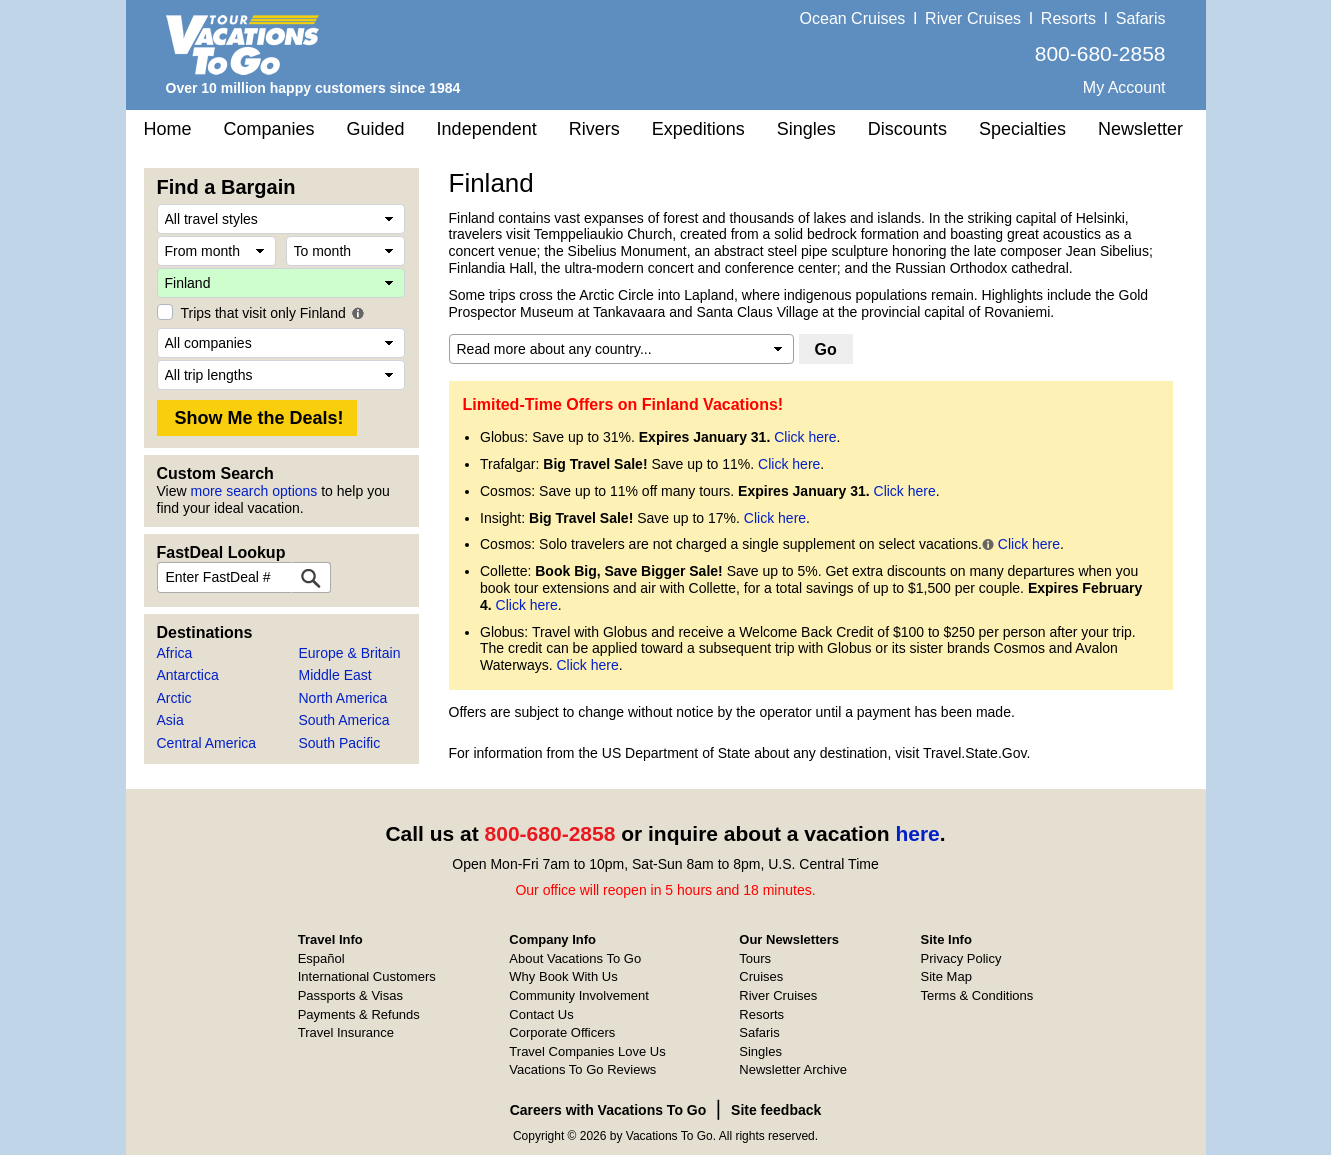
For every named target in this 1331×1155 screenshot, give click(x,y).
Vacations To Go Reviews (582, 1069)
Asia (170, 720)
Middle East (335, 675)
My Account (1124, 87)
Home (168, 129)
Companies (269, 129)
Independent (487, 129)
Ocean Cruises (853, 18)
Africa (175, 653)
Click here (805, 437)
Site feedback (776, 1110)
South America (344, 720)
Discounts (907, 129)
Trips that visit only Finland (263, 313)
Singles (806, 129)
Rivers (594, 129)
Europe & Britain (350, 653)
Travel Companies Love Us (587, 1051)
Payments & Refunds (359, 1014)
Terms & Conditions (977, 995)
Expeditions (698, 129)
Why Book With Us (563, 976)
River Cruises (973, 18)
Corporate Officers (562, 1032)
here (917, 833)
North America (343, 698)
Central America (207, 743)
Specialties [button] (1022, 129)
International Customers (367, 976)
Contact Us (541, 1014)
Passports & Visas (350, 995)
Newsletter (1140, 129)
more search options (253, 491)
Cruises (761, 976)
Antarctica (188, 675)
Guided (376, 129)
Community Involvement (578, 995)
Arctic (174, 698)
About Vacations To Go (575, 958)
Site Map (946, 976)
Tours (755, 958)
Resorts (1068, 18)
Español (321, 958)
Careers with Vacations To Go (608, 1110)
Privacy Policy (961, 958)
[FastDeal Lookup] (311, 577)
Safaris (1141, 18)
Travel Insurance (346, 1032)
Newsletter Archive (793, 1069)
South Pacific (340, 743)
